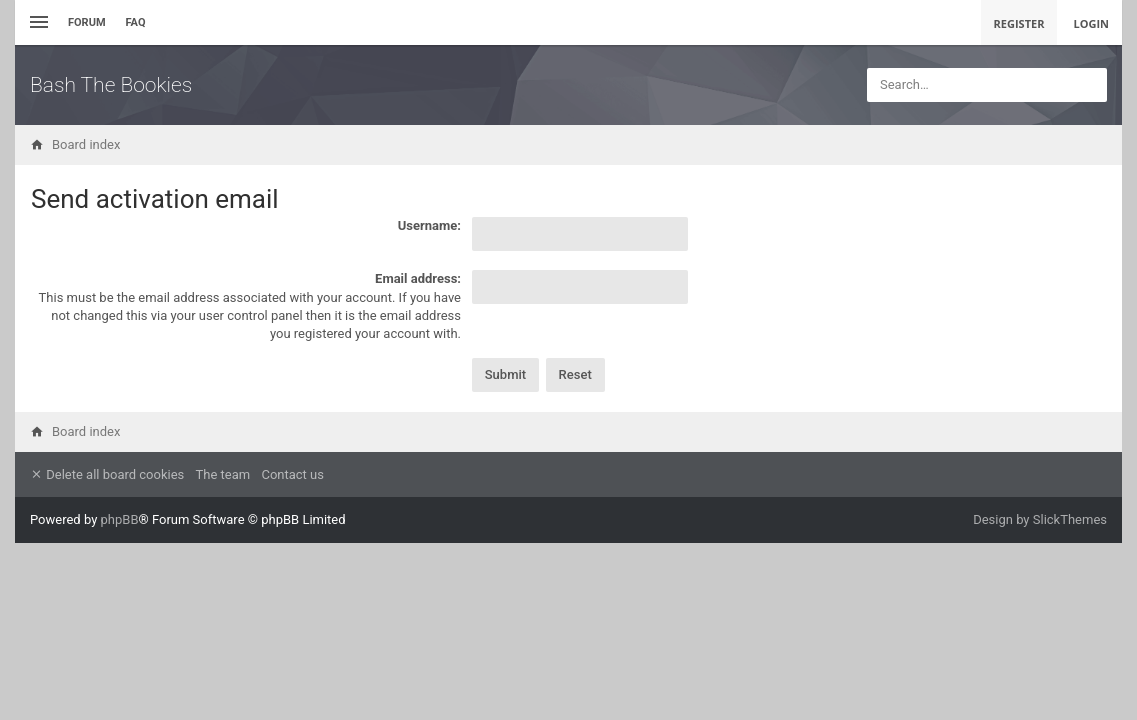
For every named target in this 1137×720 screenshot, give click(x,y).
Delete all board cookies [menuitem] (107, 474)
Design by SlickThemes (1040, 519)
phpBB (120, 519)
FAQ (136, 22)
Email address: (418, 278)
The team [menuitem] (223, 474)
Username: (429, 225)
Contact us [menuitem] (292, 474)
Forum (87, 22)
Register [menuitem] (1019, 23)
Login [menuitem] (1091, 23)
